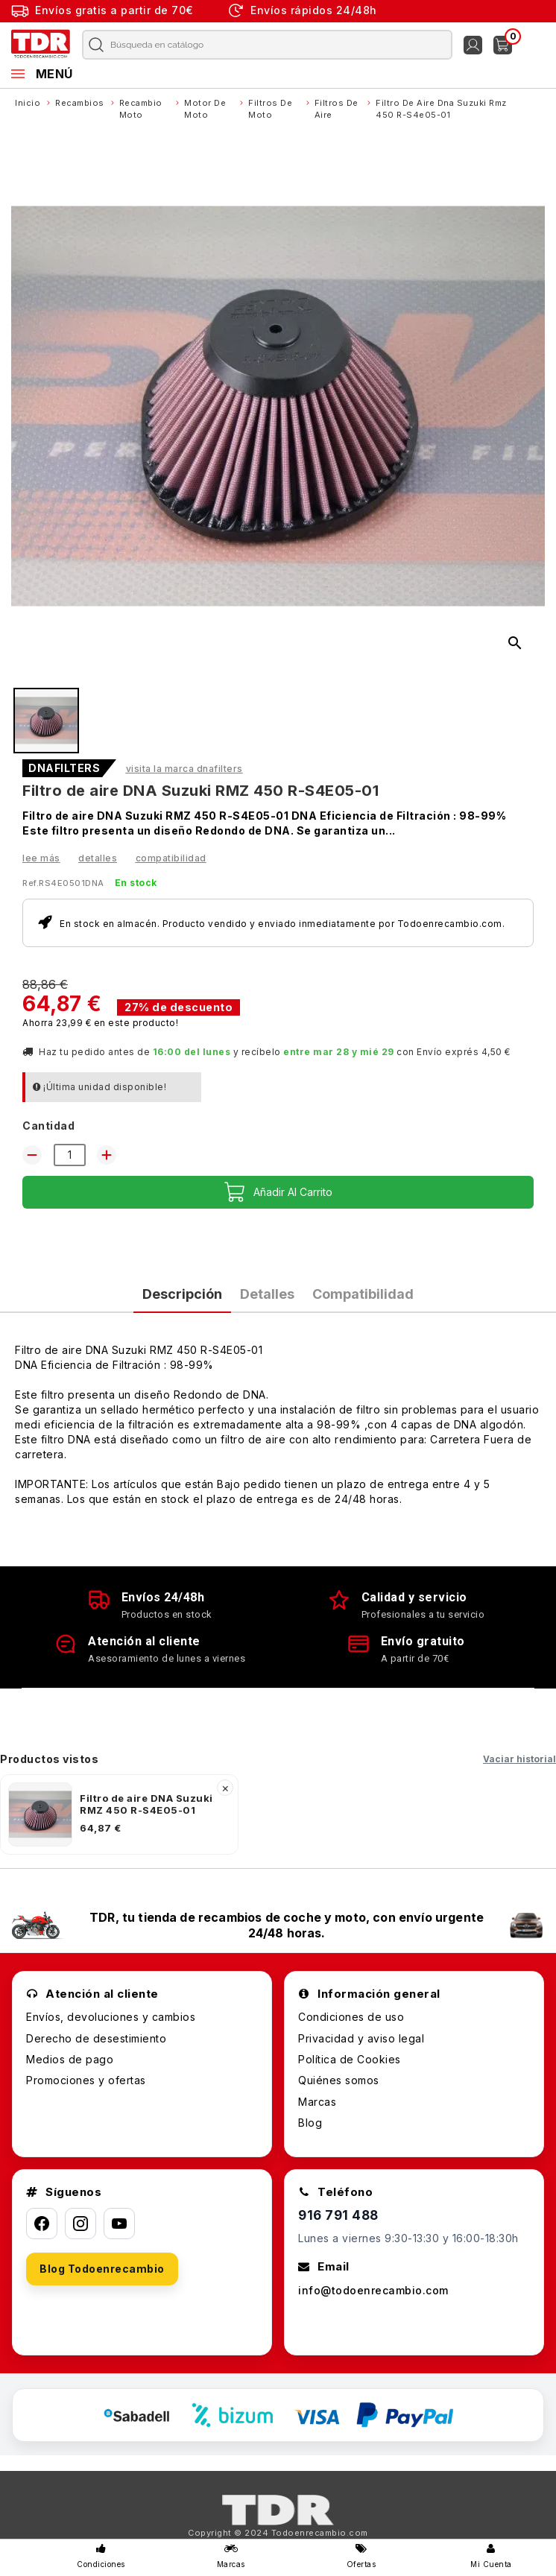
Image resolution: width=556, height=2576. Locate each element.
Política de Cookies (349, 2059)
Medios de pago (69, 2059)
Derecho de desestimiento (96, 2038)
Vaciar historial (519, 1759)
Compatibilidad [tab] (363, 1294)
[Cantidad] (70, 1155)
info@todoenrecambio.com (373, 2290)
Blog (310, 2122)
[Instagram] (80, 2223)
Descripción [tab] (182, 1294)
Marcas (317, 2101)
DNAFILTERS (64, 768)
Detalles (97, 858)
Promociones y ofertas (86, 2080)
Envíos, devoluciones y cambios (110, 2016)
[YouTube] (119, 2223)
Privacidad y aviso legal (361, 2038)
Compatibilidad (171, 858)
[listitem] (119, 1814)
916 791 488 (338, 2215)
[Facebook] (41, 2223)
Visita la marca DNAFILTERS (184, 768)
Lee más (41, 858)
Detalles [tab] (267, 1294)
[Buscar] (258, 44)
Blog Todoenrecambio (102, 2268)
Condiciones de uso (351, 2016)
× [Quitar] (225, 1787)
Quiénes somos (338, 2080)
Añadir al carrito (278, 1192)
